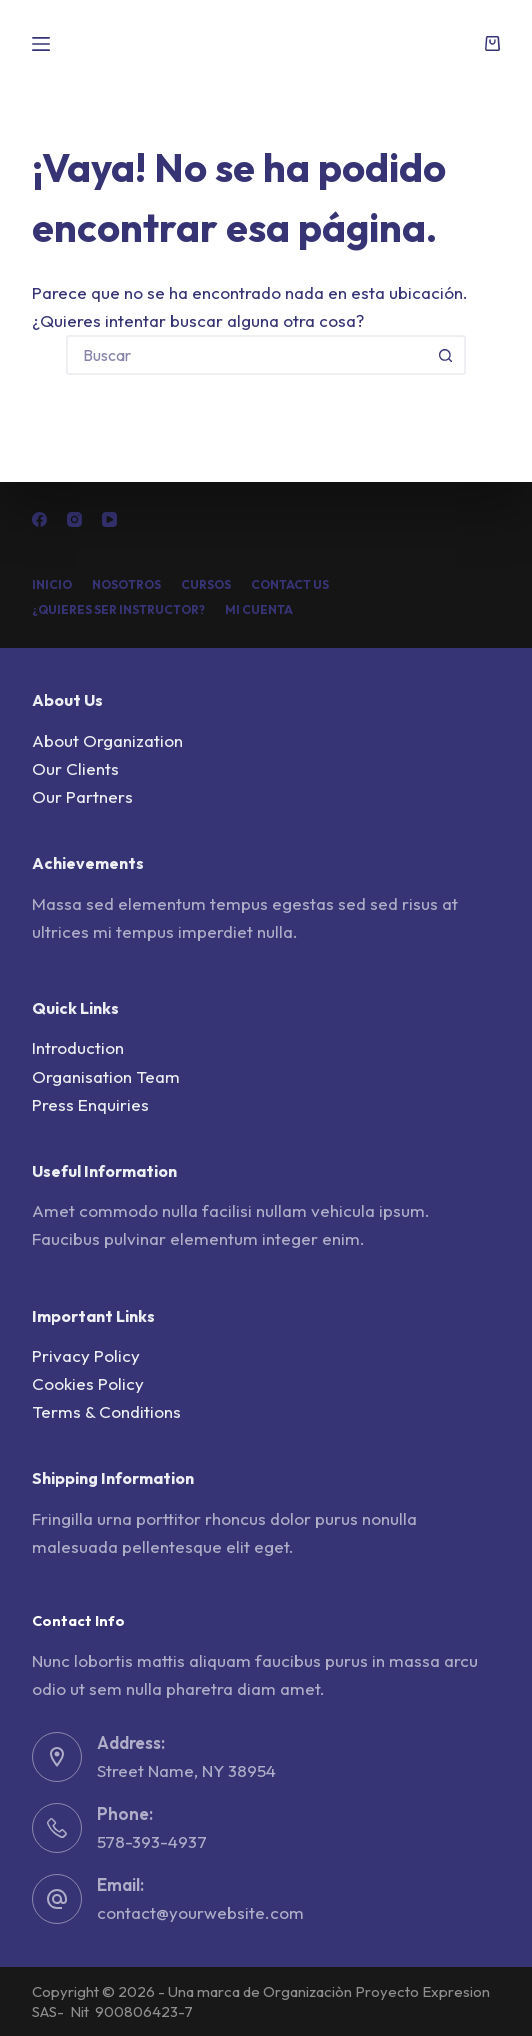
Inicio (52, 584)
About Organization (107, 740)
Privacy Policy (86, 1355)
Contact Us (290, 584)
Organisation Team (106, 1076)
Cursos (206, 584)
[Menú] (41, 44)
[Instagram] (74, 519)
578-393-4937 (152, 1841)
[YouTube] (109, 519)
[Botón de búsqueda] (446, 355)
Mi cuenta (259, 609)
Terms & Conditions (106, 1411)
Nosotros (126, 584)
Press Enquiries (90, 1104)
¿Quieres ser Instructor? (118, 609)
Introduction (78, 1047)
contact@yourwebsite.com (200, 1912)
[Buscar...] (246, 355)
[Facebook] (39, 519)
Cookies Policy (88, 1383)
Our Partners (82, 796)
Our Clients (75, 768)
